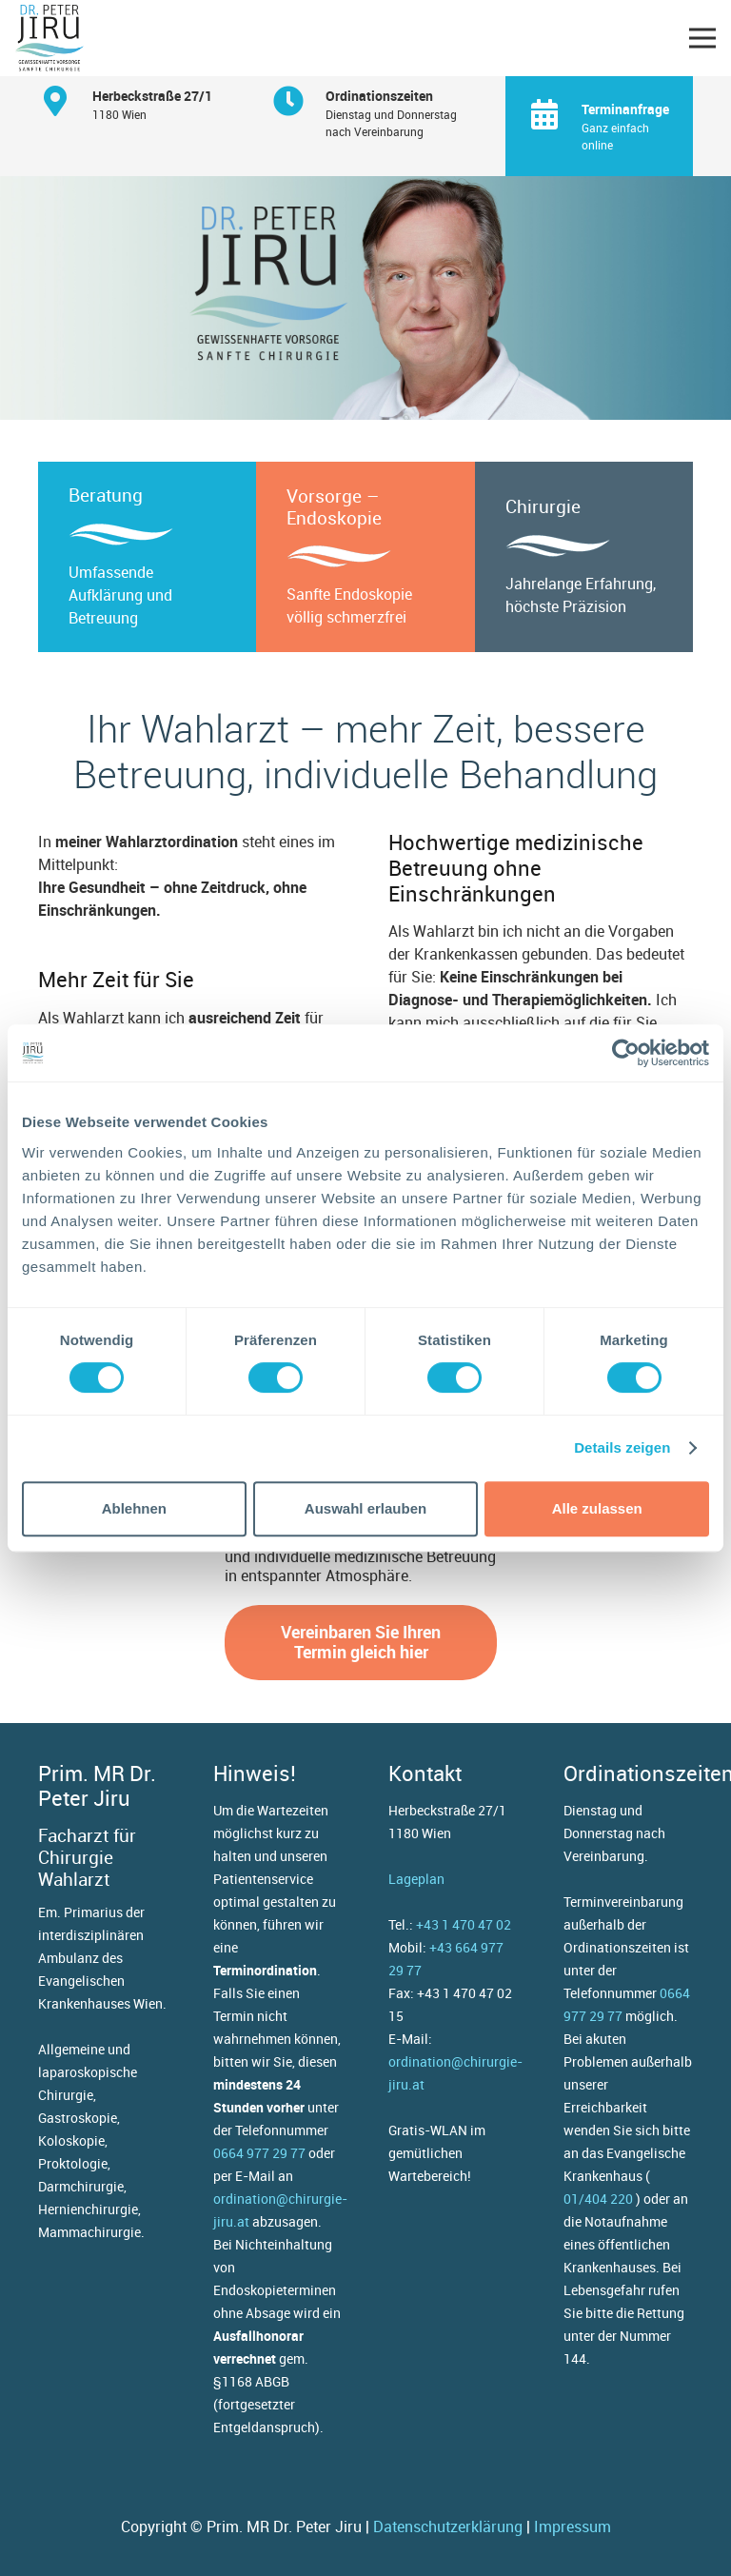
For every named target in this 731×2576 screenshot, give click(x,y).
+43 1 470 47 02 (463, 1924)
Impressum (572, 2526)
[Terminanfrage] (555, 114)
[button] (702, 38)
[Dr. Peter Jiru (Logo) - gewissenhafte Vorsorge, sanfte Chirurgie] (49, 38)
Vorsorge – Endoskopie (334, 507)
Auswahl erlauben (365, 1508)
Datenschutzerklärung (448, 2526)
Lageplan (416, 1879)
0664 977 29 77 (259, 2153)
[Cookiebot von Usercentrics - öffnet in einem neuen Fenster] (626, 1053)
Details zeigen (622, 1447)
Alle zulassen (597, 1508)
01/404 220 (598, 2199)
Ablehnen (134, 1508)
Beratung (106, 495)
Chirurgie (543, 506)
